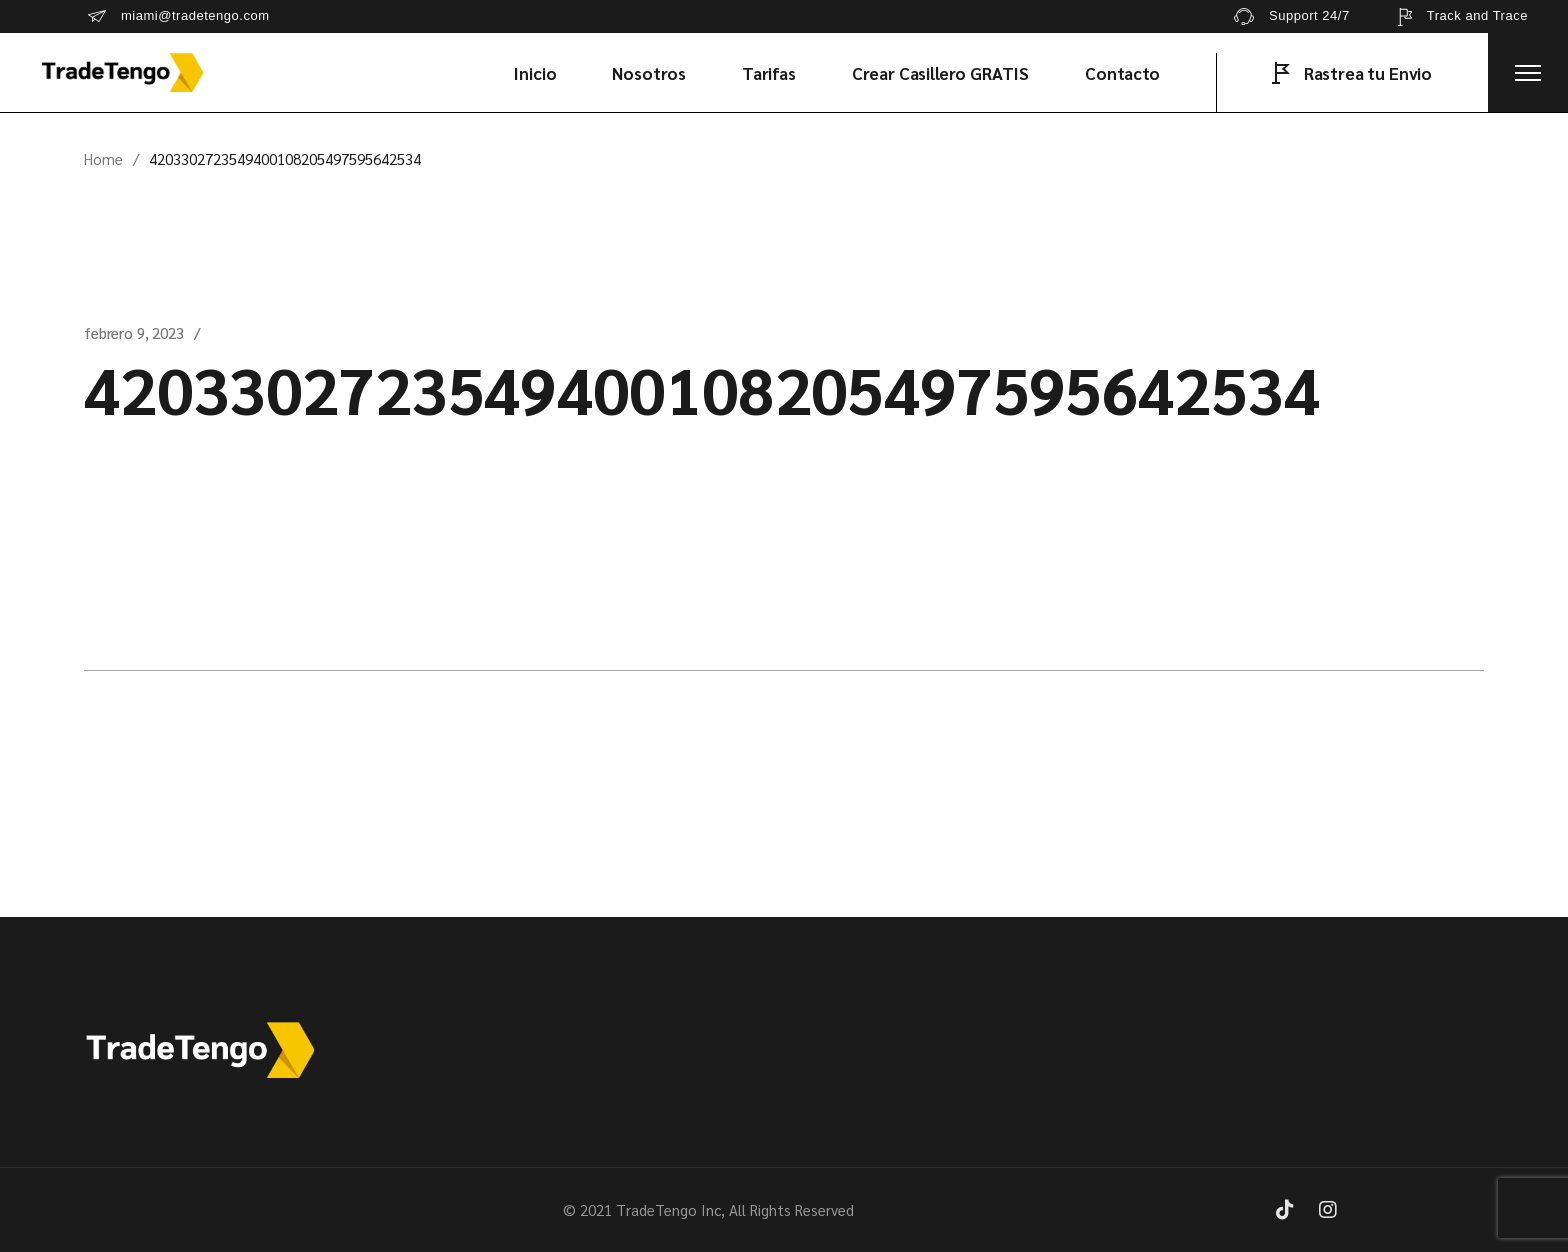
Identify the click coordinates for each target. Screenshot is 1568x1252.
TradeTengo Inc (668, 1209)
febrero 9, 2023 (134, 332)
